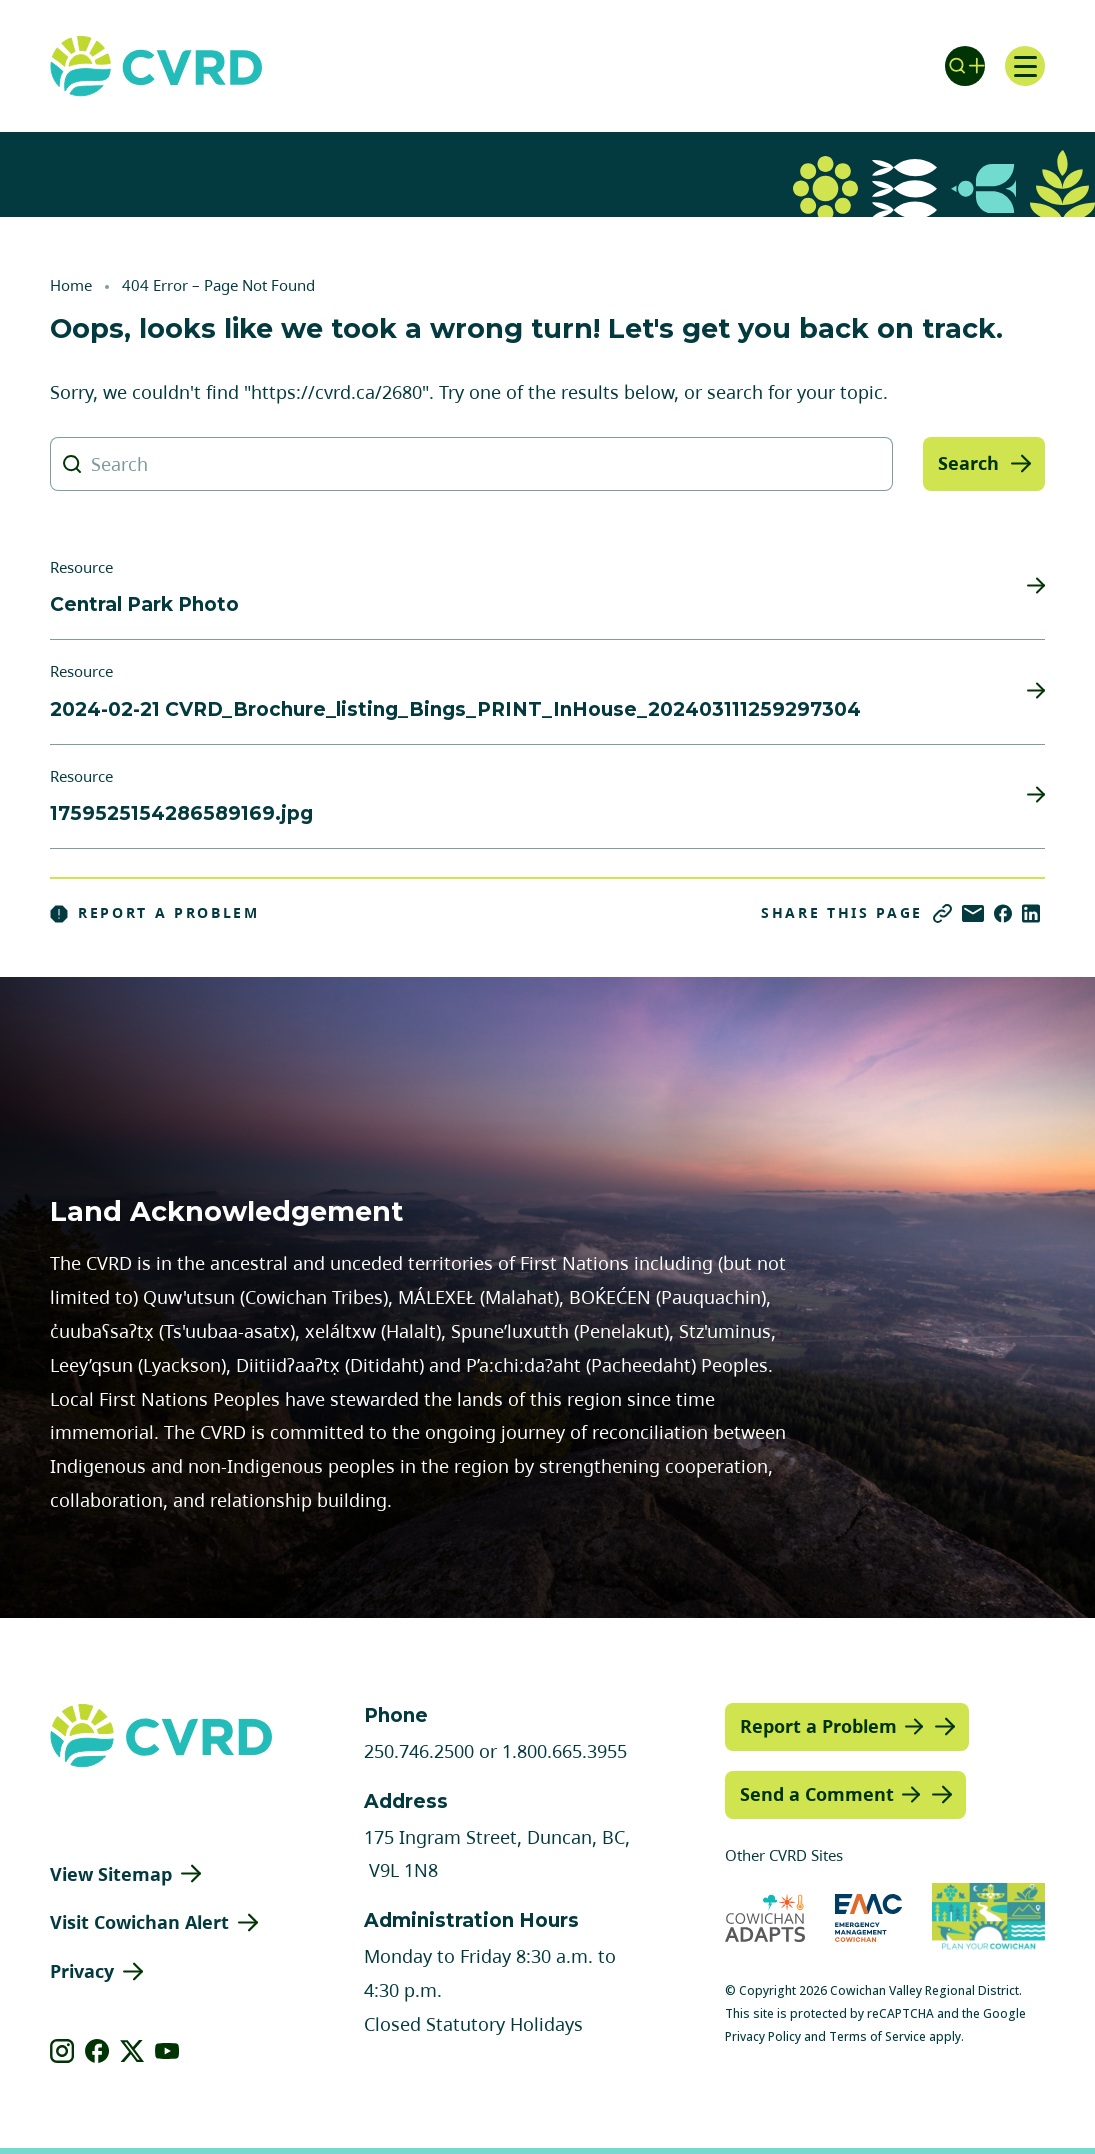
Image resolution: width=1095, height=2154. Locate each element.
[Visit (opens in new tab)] (989, 1918)
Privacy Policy (763, 2036)
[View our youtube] (167, 2051)
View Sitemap (111, 1874)
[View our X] (132, 2051)
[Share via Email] (973, 913)
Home (71, 285)
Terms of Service (877, 2036)
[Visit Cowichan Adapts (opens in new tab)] (765, 1917)
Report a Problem (155, 913)
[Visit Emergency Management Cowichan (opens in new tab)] (868, 1917)
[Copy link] (942, 913)
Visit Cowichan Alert (139, 1922)
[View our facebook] (97, 2051)
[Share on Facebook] (1003, 913)
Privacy (82, 1971)
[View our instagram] (62, 2051)
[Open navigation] (1025, 66)
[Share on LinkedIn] (1031, 913)
